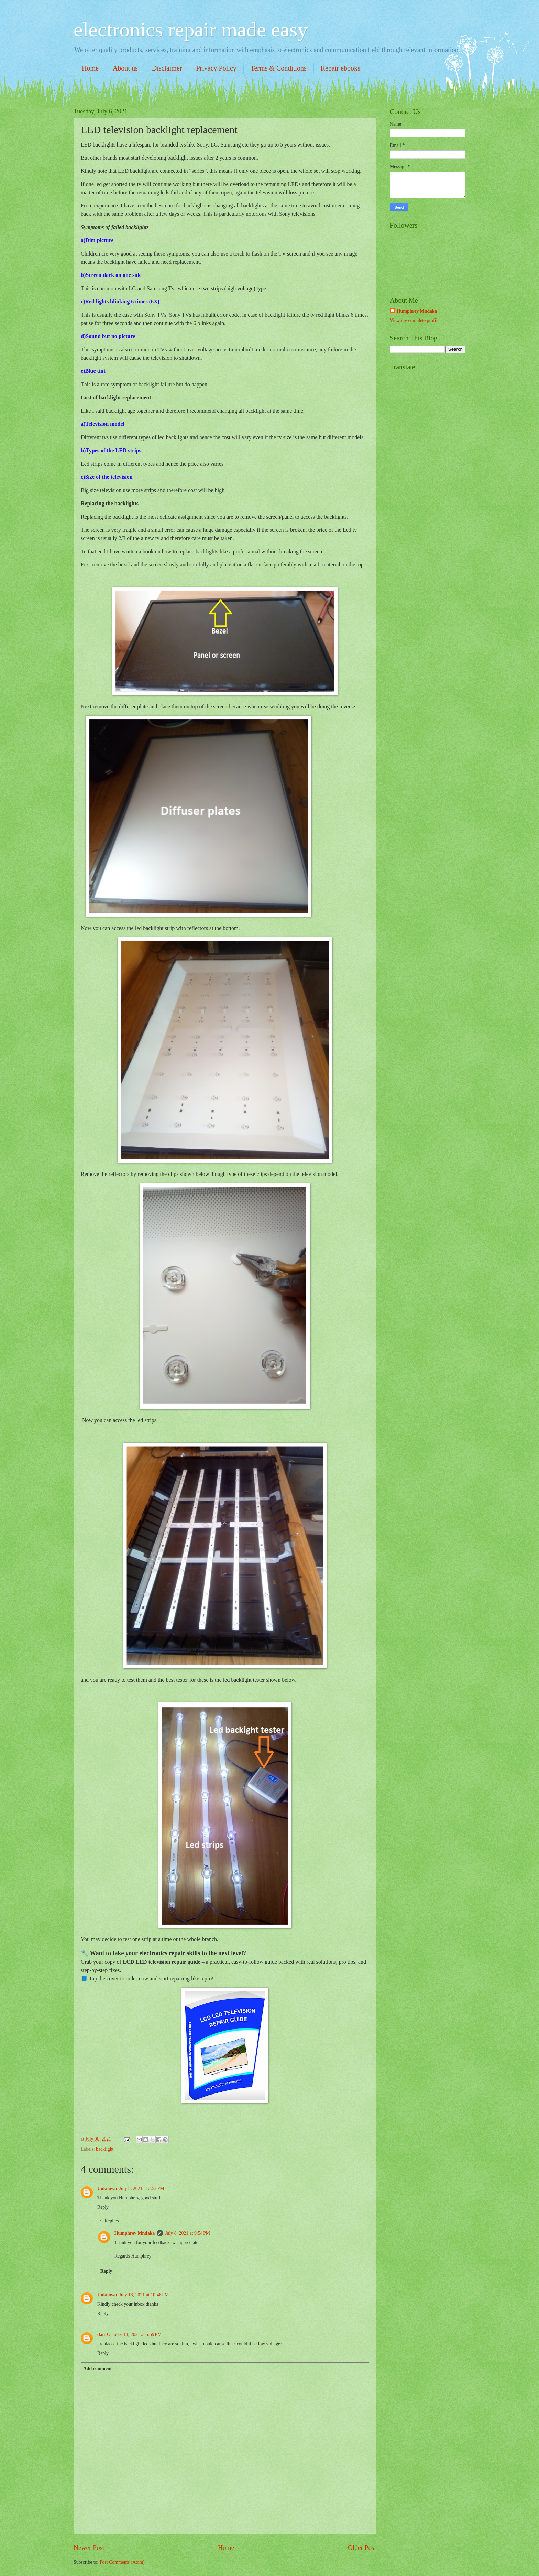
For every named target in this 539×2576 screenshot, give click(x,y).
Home (90, 68)
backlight (104, 2149)
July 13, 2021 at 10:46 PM (144, 2294)
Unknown (107, 2188)
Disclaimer (167, 68)
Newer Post (89, 2547)
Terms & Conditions (279, 68)
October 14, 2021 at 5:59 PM (134, 2334)
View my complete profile (414, 320)
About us (125, 68)
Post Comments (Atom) (122, 2562)
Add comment (97, 2368)
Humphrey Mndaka (134, 2233)
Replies (111, 2221)
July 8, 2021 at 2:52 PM (141, 2188)
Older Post (362, 2547)
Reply (103, 2207)
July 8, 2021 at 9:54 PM (187, 2233)
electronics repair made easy (191, 29)
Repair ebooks (340, 68)
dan (101, 2334)
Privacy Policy (216, 68)
